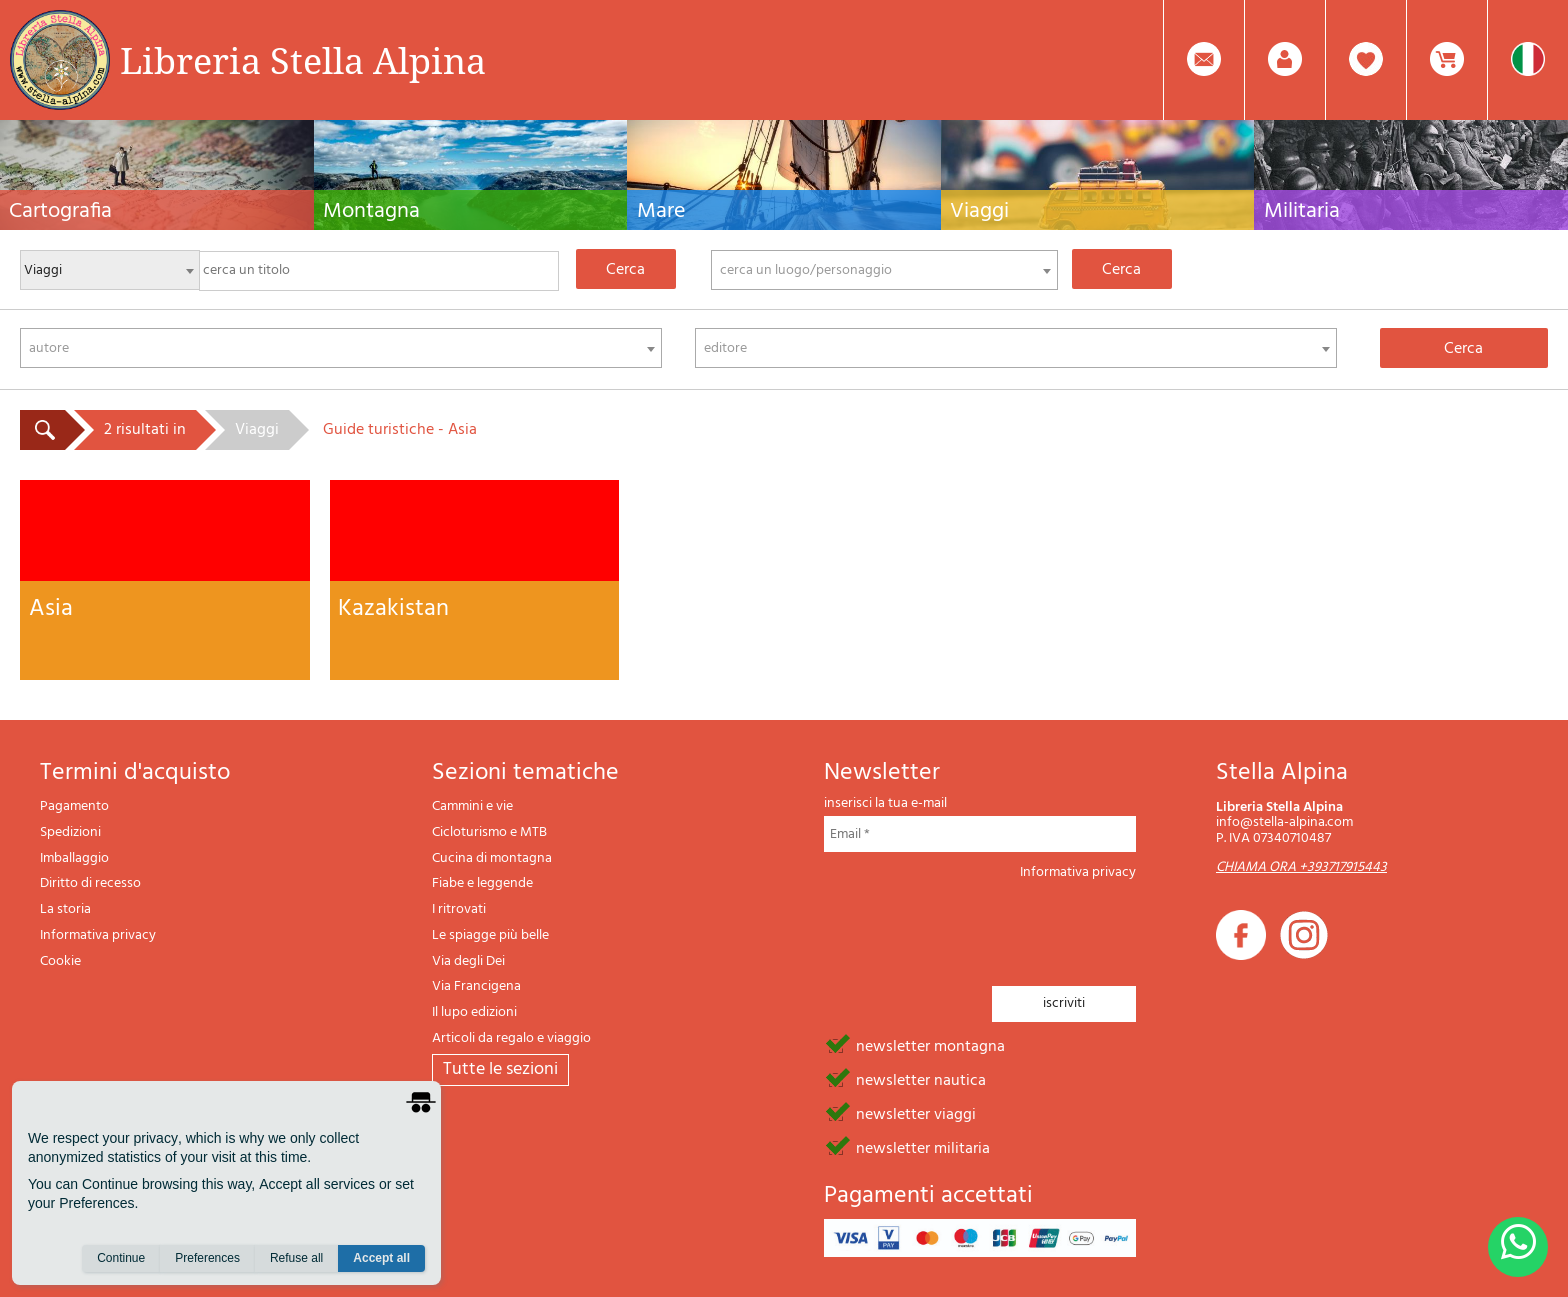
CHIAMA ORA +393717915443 (1301, 867)
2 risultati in (145, 430)
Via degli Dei (468, 961)
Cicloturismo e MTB (489, 832)
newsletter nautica (921, 1079)
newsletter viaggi (916, 1113)
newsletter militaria (923, 1147)
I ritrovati (459, 909)
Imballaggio (74, 858)
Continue (121, 1258)
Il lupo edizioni (474, 1012)
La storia (65, 909)
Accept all (381, 1258)
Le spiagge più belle (490, 935)
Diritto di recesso (90, 883)
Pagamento (74, 806)
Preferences (207, 1258)
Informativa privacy (98, 935)
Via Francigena (476, 986)
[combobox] (885, 270)
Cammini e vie (472, 806)
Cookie (60, 961)
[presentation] (976, 927)
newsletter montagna (930, 1045)
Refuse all (296, 1258)
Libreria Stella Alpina (303, 60)
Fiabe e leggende (482, 883)
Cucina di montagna (492, 858)
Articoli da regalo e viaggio (511, 1038)
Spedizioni (70, 832)
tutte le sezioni (500, 1069)
